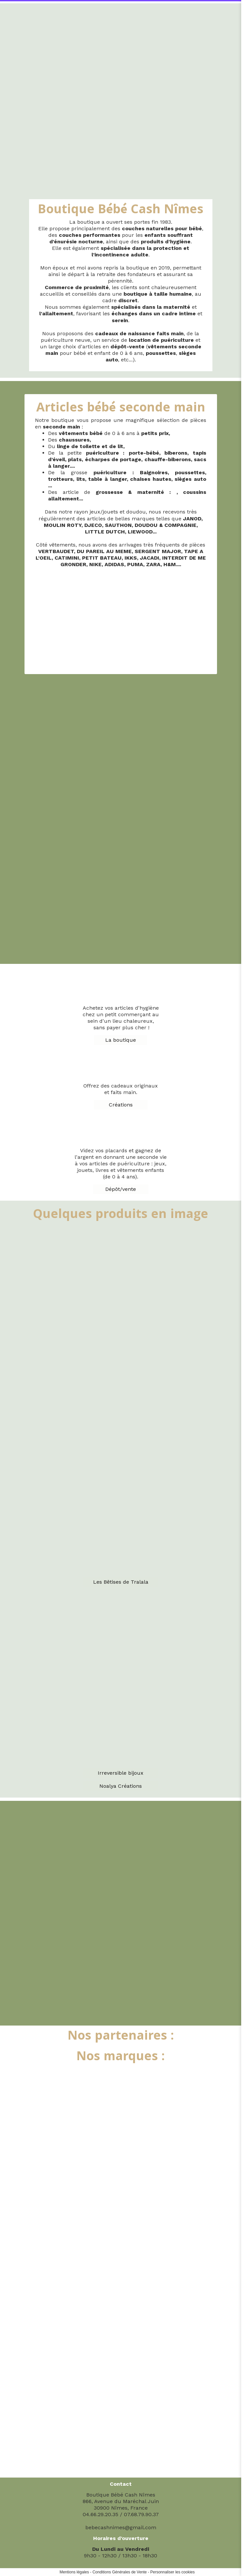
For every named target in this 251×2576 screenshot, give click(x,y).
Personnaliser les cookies (172, 2572)
